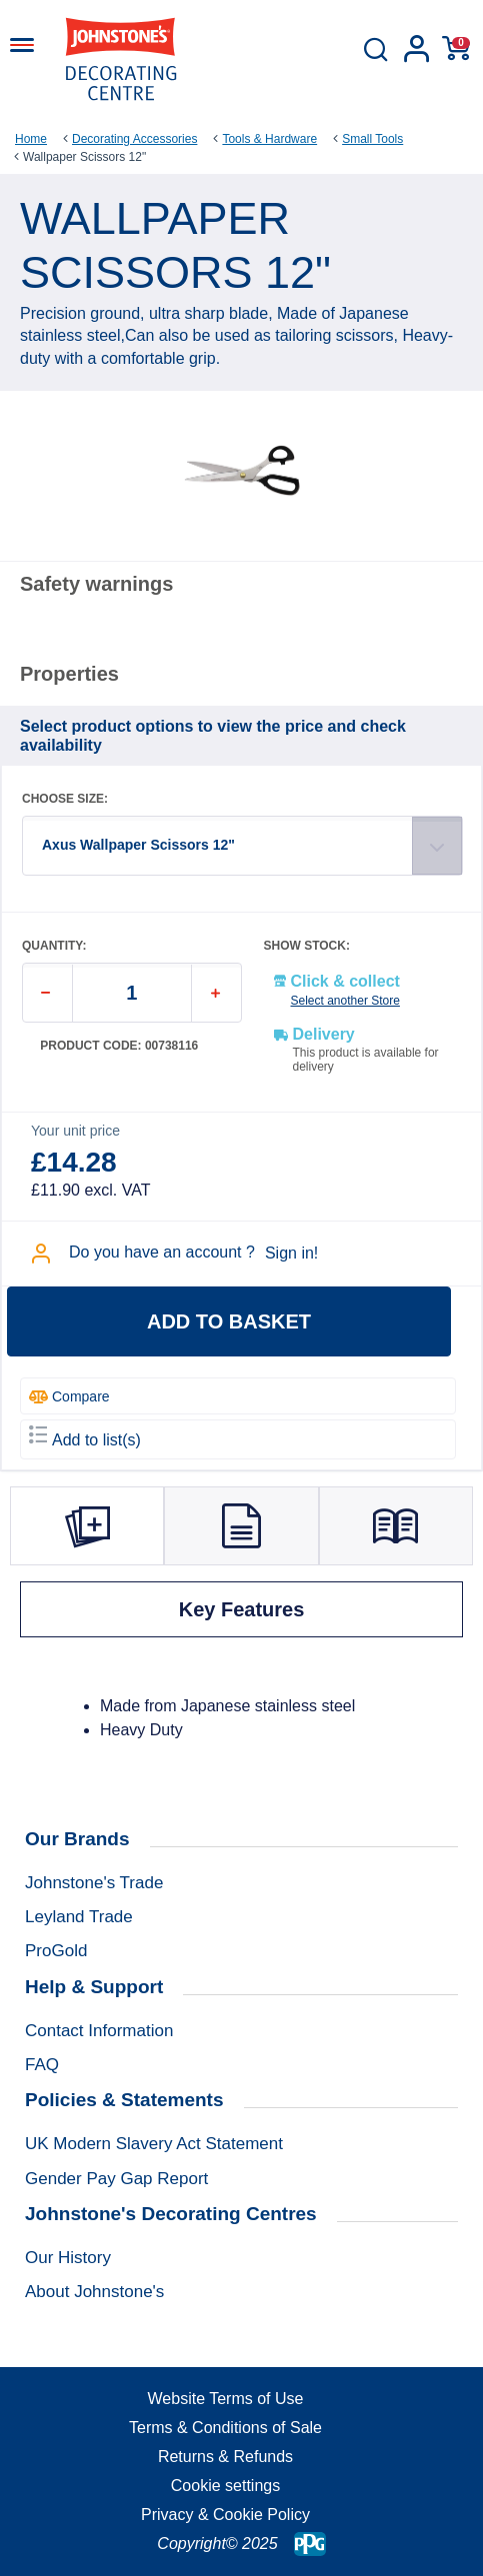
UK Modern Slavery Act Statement (154, 2143)
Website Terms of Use (226, 2398)
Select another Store (345, 1001)
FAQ (42, 2064)
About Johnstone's (94, 2291)
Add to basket (229, 1321)
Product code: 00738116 (119, 1046)
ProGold (56, 1950)
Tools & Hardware (269, 139)
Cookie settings (225, 2485)
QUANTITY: (54, 946)
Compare (69, 1396)
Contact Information (99, 2030)
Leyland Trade (79, 1916)
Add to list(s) (85, 1436)
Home (31, 139)
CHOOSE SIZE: (65, 799)
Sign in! (291, 1253)
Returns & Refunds (225, 2456)
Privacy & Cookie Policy (225, 2514)
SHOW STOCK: (307, 946)
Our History (68, 2257)
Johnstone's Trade (94, 1882)
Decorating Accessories (134, 139)
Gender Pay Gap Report (116, 2178)
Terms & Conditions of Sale (225, 2427)
